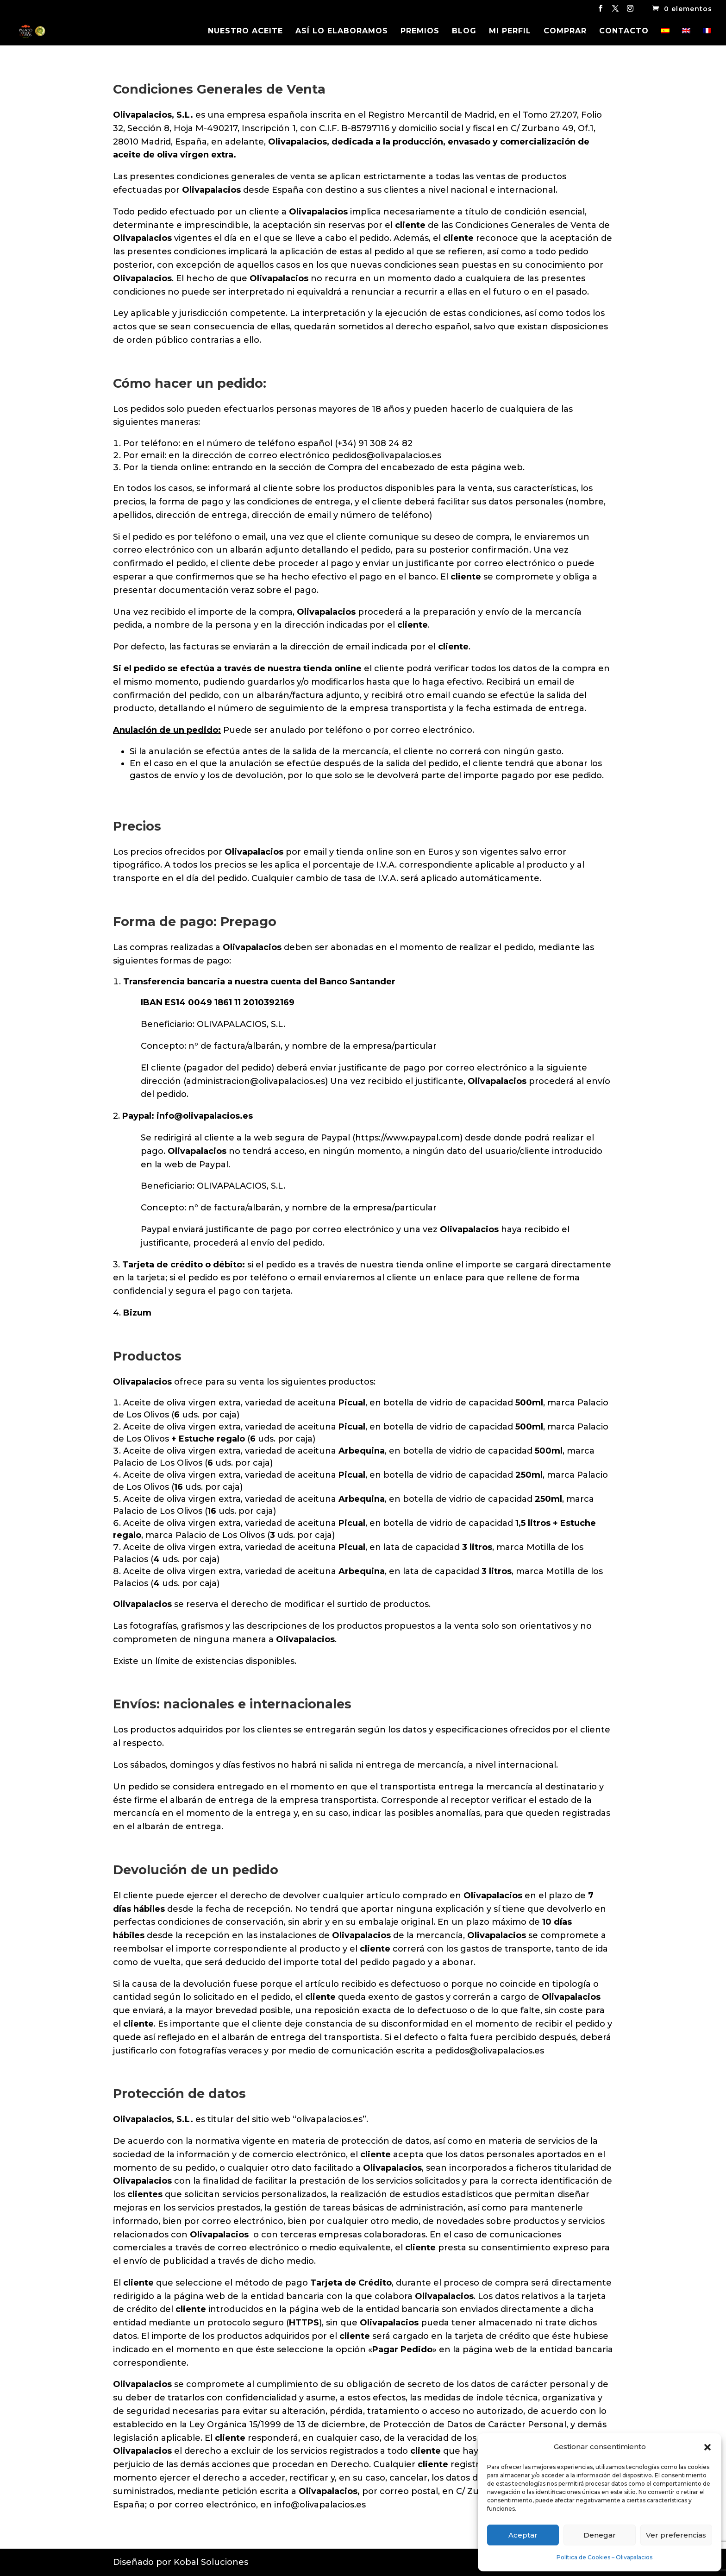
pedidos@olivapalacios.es (386, 455)
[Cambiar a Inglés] (686, 36)
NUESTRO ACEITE (245, 31)
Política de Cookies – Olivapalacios (604, 2557)
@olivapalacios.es (213, 1116)
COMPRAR (565, 31)
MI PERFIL (510, 31)
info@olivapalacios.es (320, 2505)
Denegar (599, 2535)
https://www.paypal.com (407, 1138)
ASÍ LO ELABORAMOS (341, 31)
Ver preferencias (676, 2535)
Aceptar (523, 2535)
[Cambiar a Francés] (707, 36)
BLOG (464, 31)
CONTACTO (624, 31)
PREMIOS (420, 31)
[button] (707, 2447)
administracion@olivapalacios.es (255, 1081)
